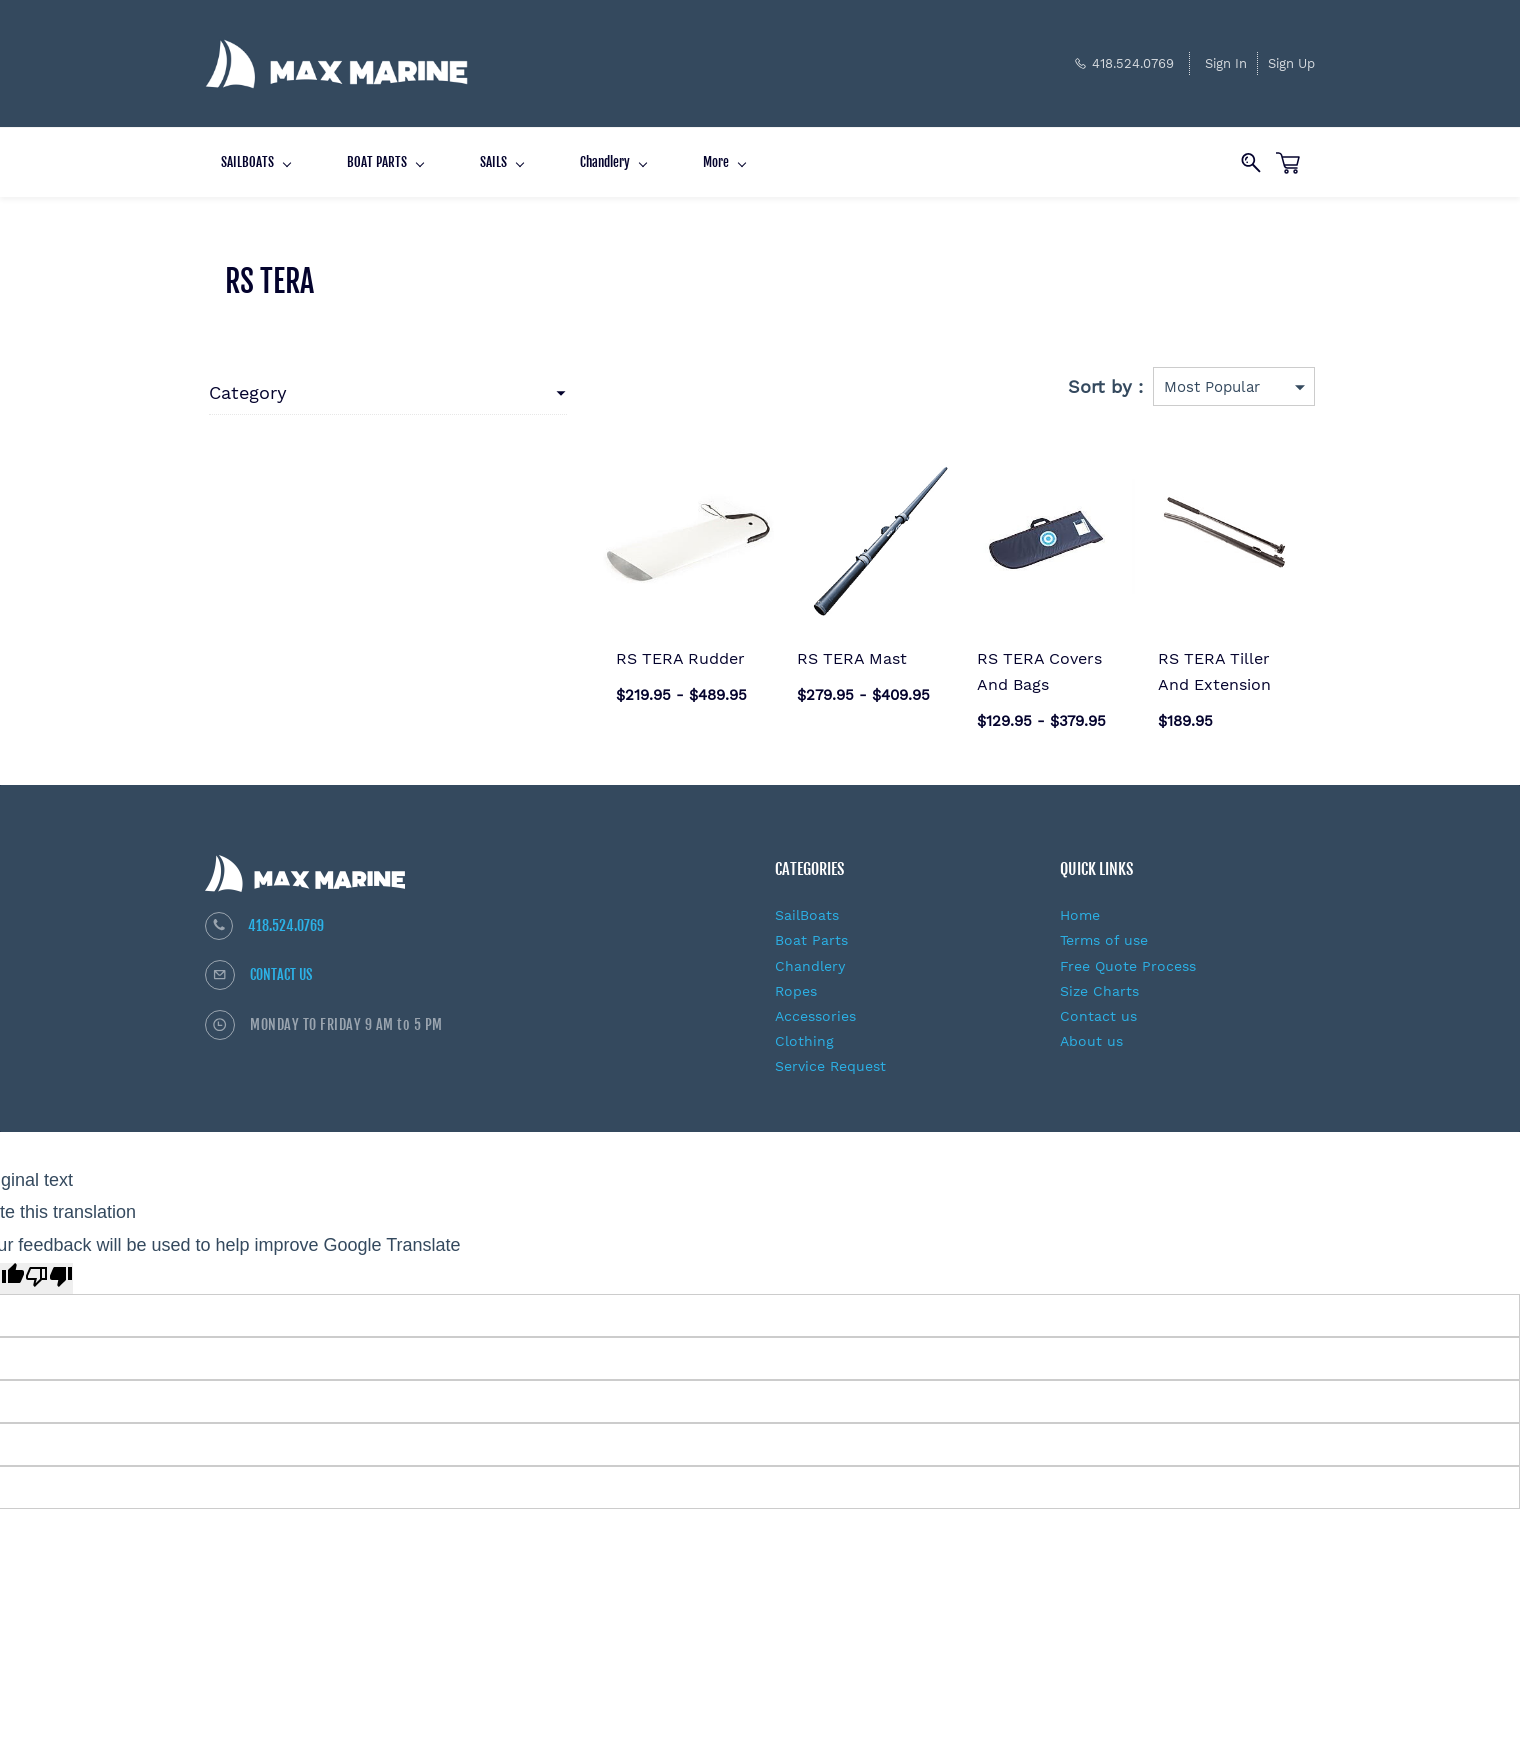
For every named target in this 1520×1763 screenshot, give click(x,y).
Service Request (830, 1053)
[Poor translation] (49, 1265)
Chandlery (810, 952)
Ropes (796, 978)
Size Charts (1099, 978)
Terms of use (1104, 927)
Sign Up (1291, 56)
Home (1080, 902)
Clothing (804, 1028)
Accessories (815, 1003)
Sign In (1226, 56)
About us (1091, 1028)
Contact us (1098, 1003)
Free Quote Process (1128, 952)
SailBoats (807, 902)
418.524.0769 (286, 912)
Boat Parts (811, 927)
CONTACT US (281, 961)
